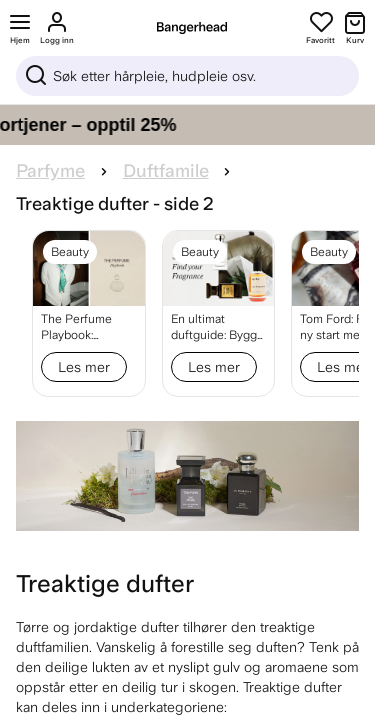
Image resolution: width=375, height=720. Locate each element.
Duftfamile (166, 171)
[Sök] (187, 76)
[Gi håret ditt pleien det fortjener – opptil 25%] (187, 125)
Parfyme (50, 171)
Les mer (84, 367)
